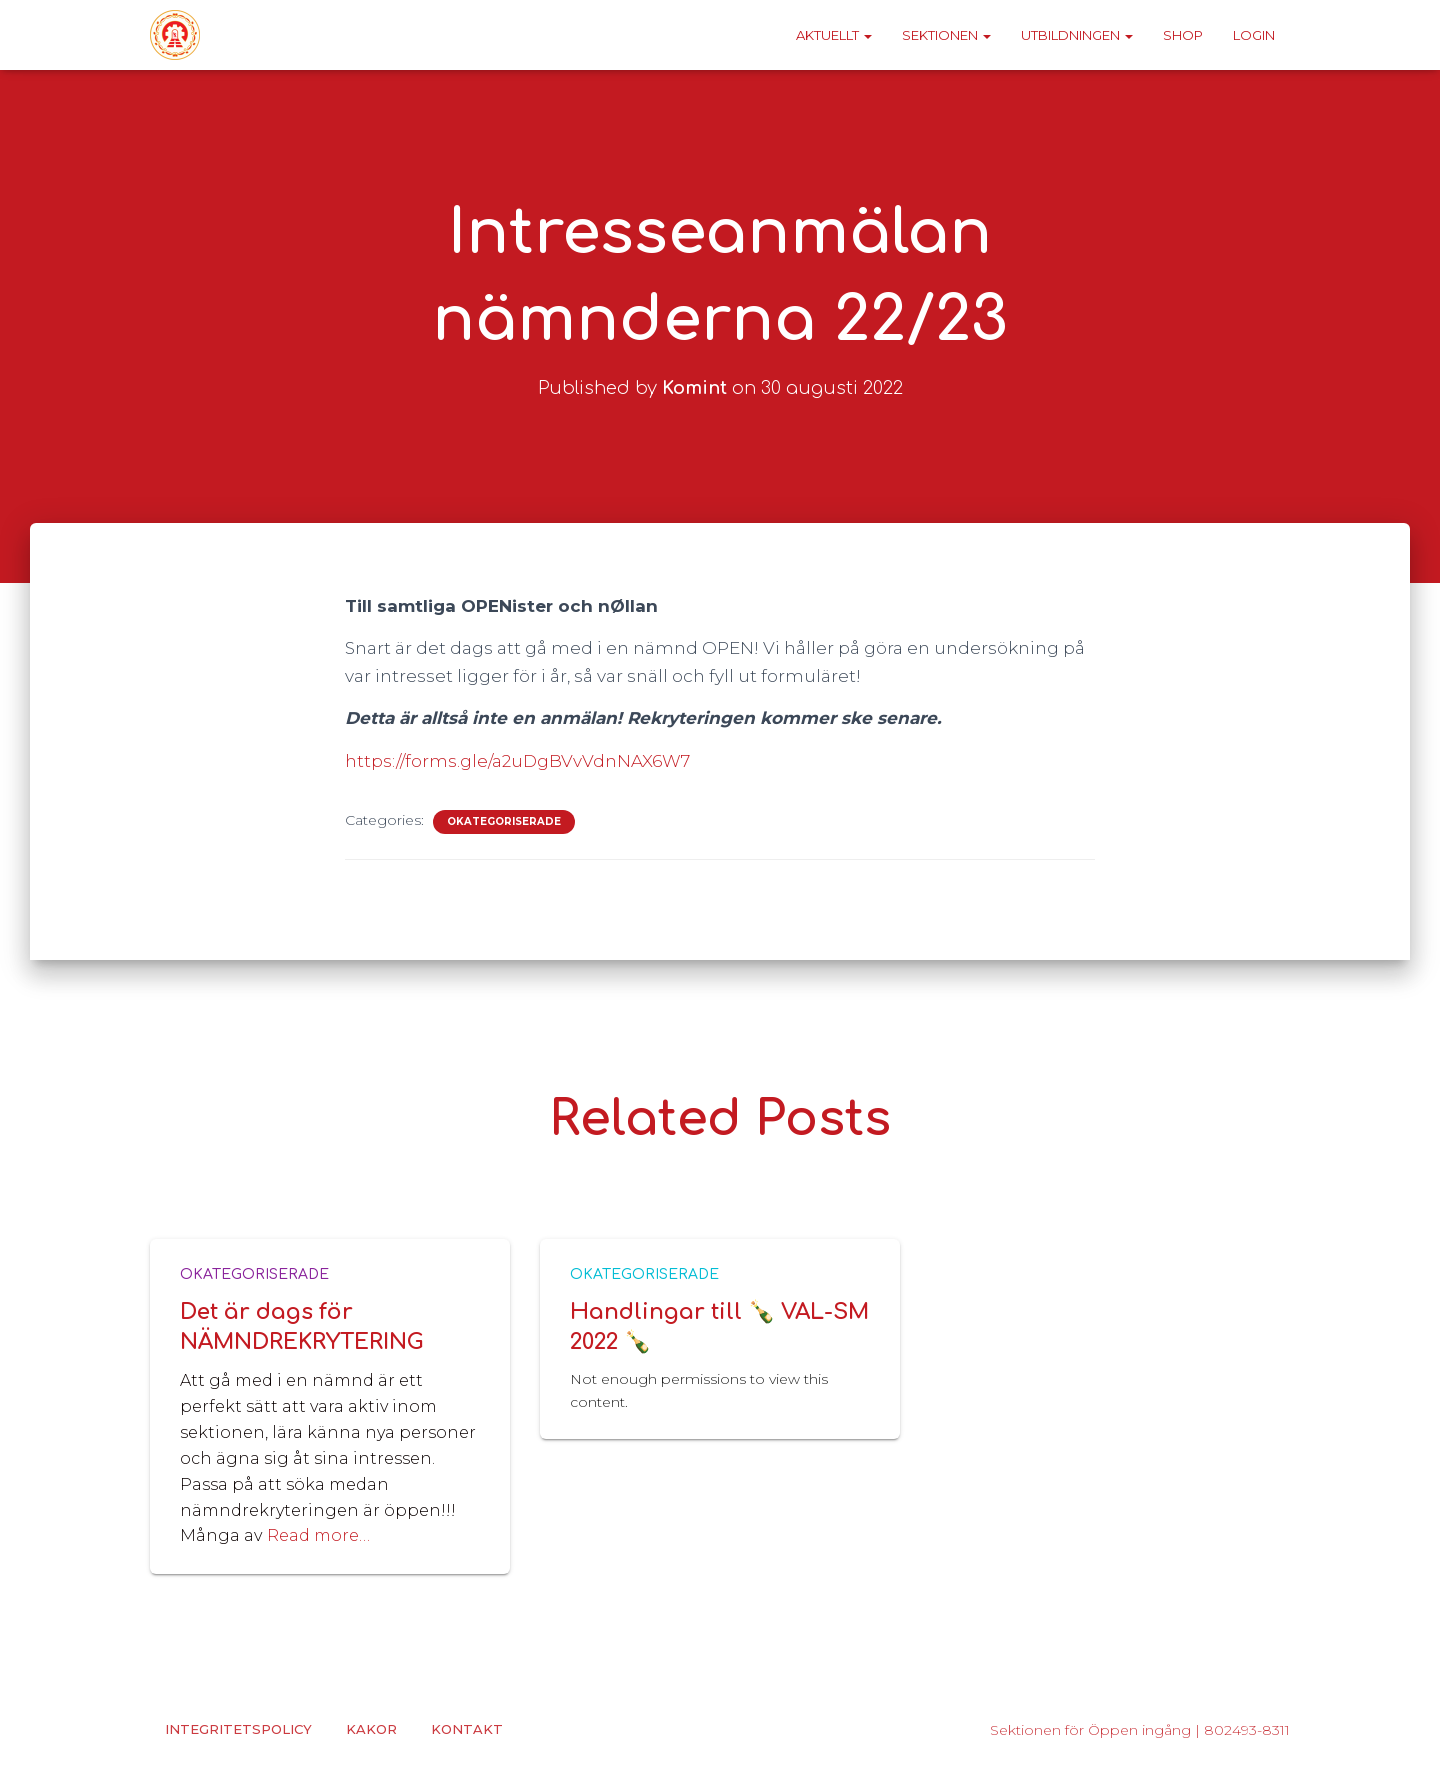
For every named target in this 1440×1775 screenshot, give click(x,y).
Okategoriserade (504, 821)
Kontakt (467, 1729)
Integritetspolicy (238, 1729)
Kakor (371, 1729)
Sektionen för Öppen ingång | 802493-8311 (1140, 1730)
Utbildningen (1077, 35)
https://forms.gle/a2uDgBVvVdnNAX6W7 (517, 761)
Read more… (318, 1535)
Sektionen (946, 35)
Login (1254, 35)
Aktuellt (834, 35)
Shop (1183, 35)
